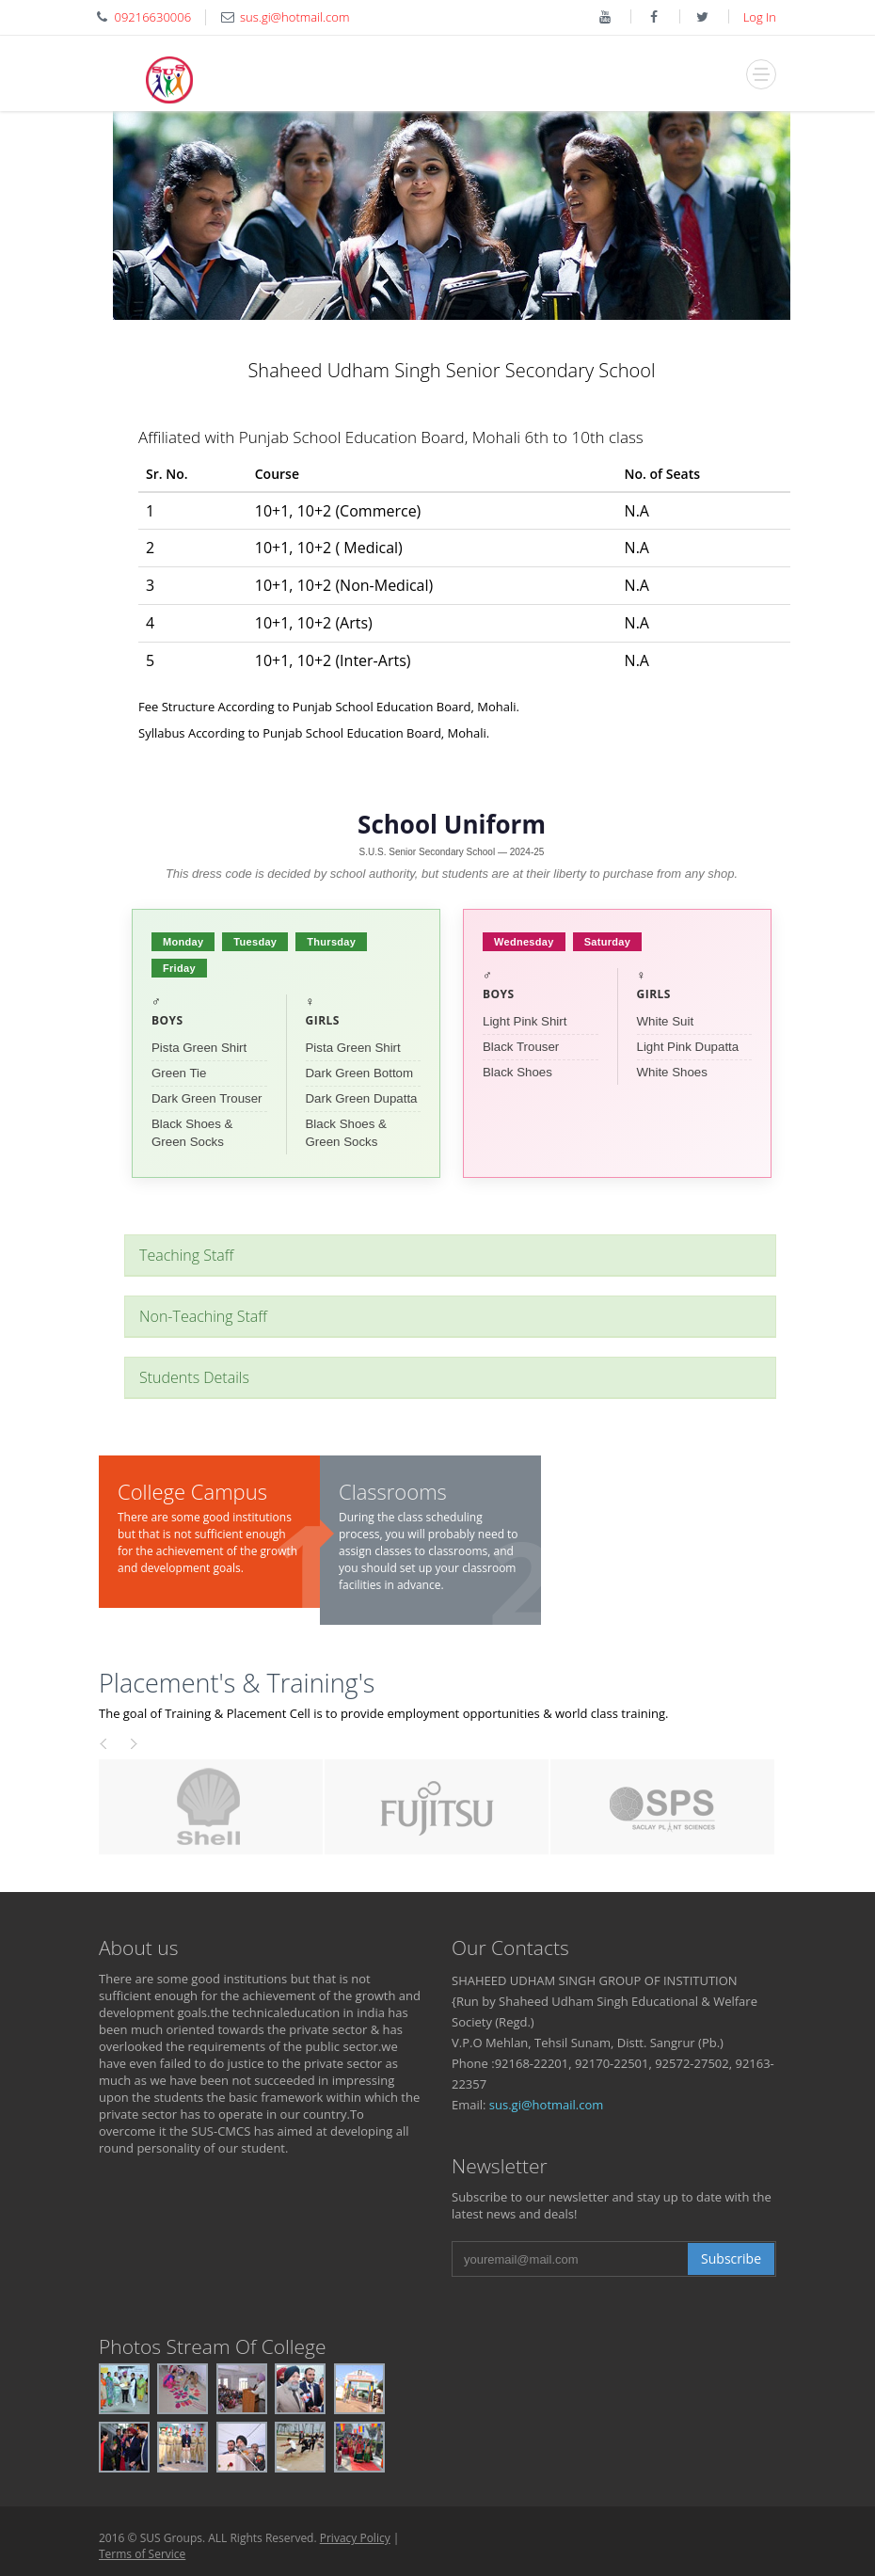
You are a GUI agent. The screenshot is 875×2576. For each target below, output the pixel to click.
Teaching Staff (186, 1255)
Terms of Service (142, 2554)
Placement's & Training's (236, 1682)
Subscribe (731, 2258)
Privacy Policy (355, 2538)
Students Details (194, 1377)
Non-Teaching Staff (203, 1316)
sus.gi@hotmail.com (546, 2104)
